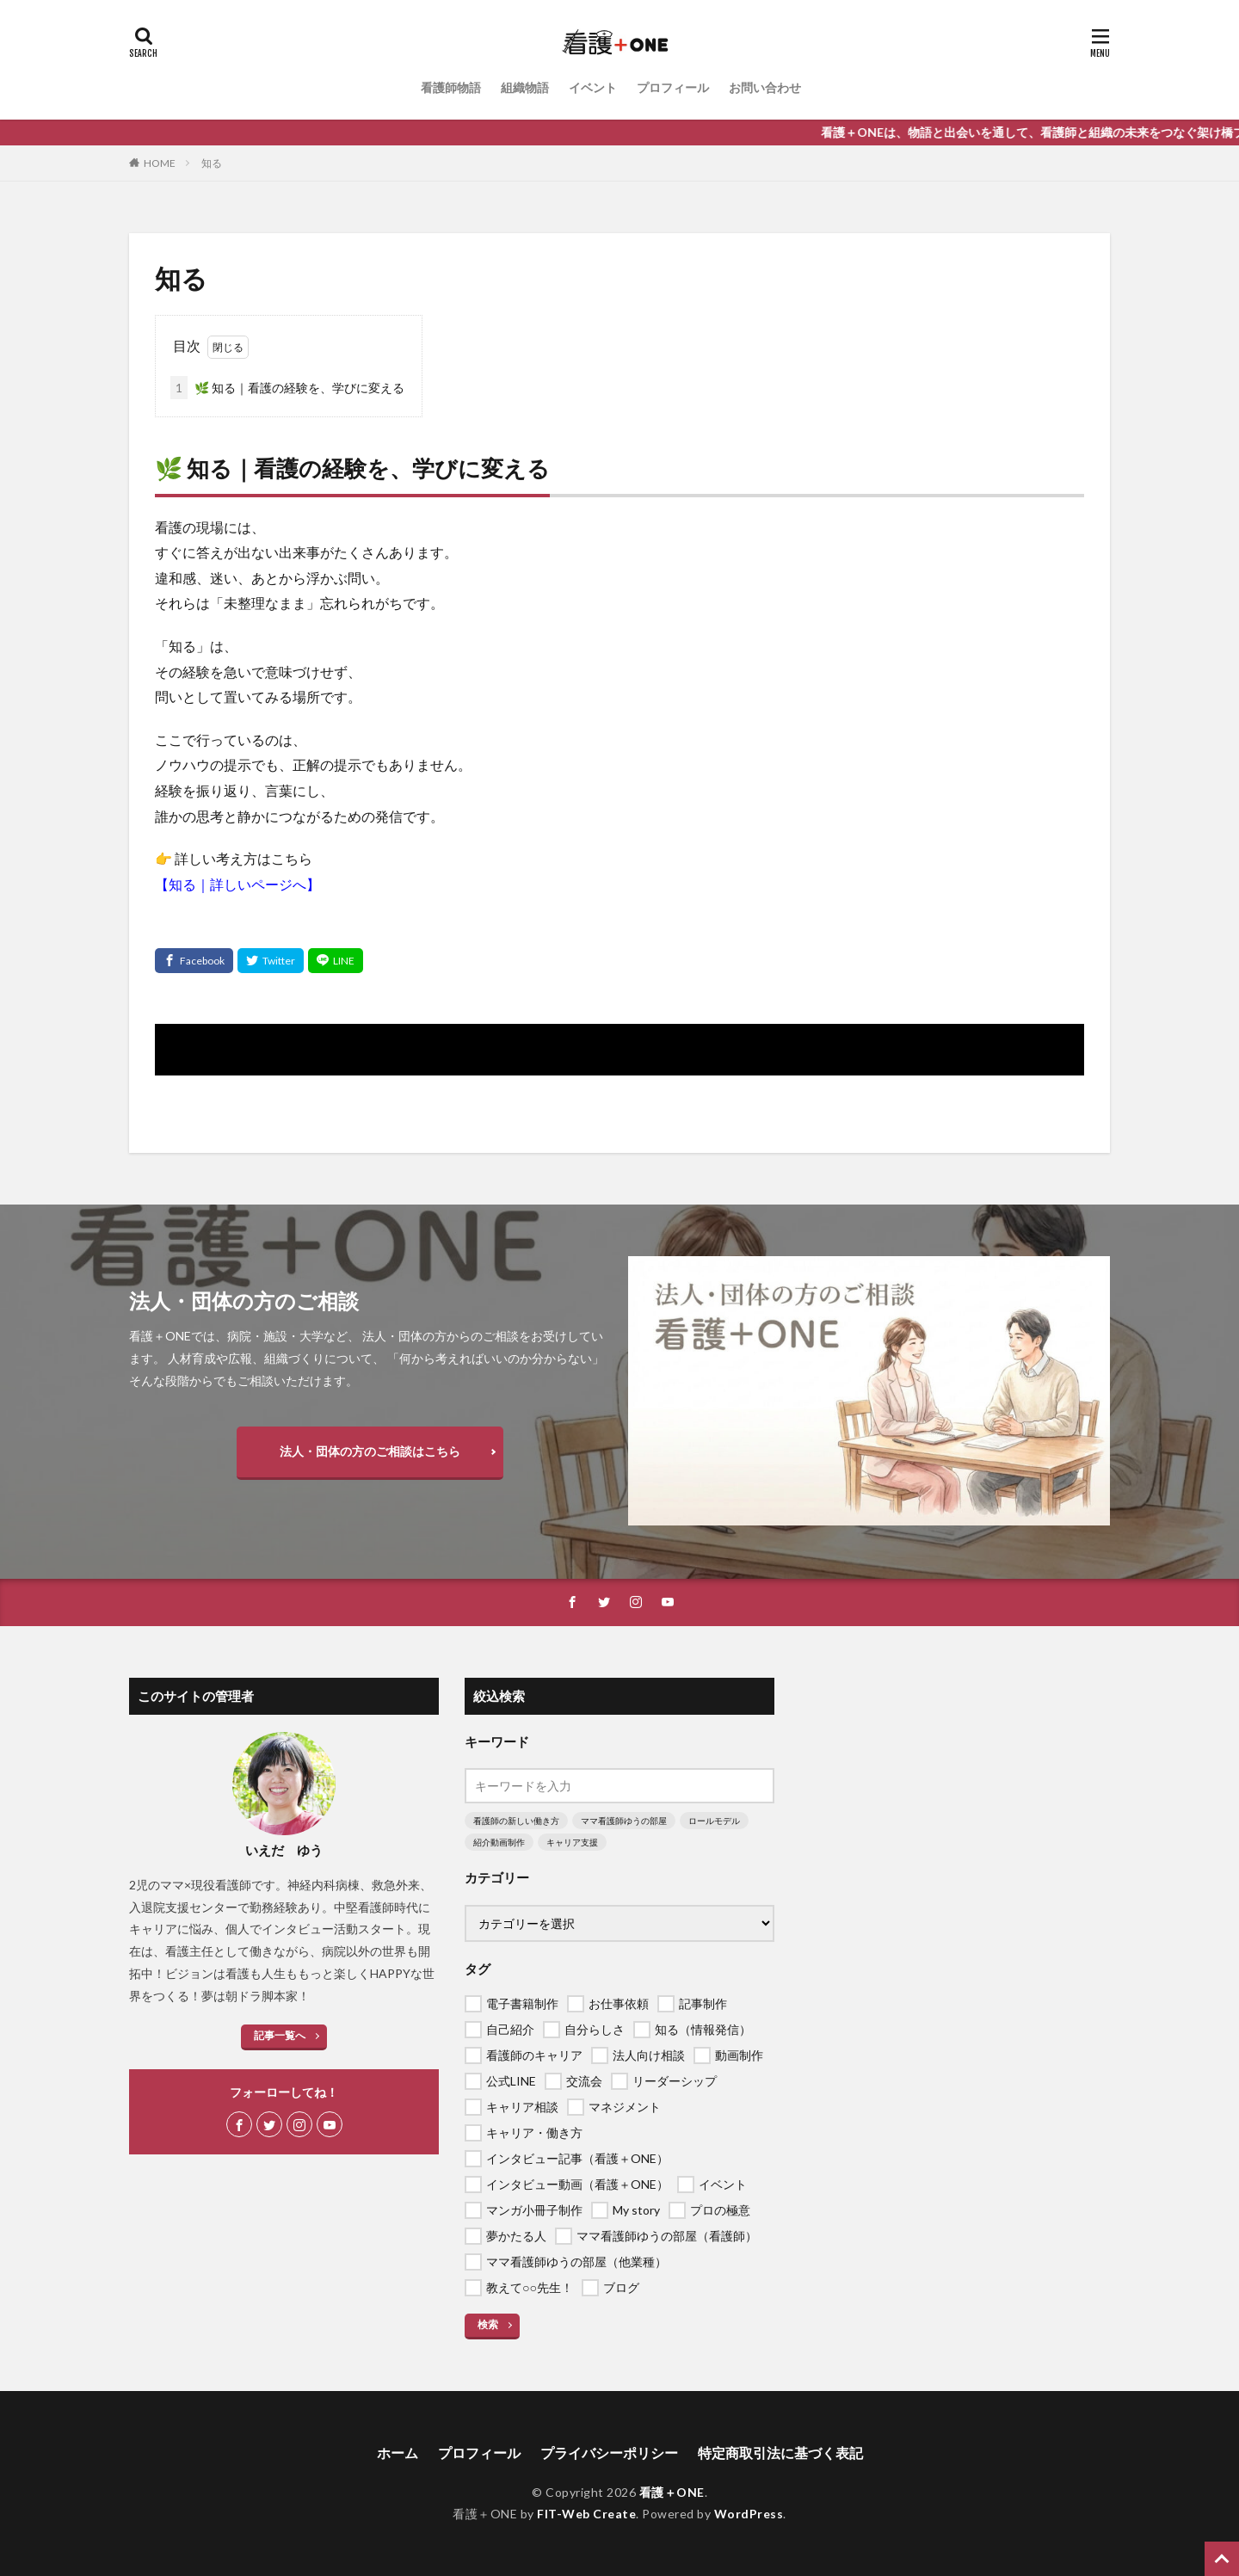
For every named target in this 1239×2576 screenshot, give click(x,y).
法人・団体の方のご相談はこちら (370, 1451)
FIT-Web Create (586, 2513)
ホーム (397, 2452)
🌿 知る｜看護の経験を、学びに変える (287, 387)
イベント (593, 87)
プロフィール (673, 87)
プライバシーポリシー (609, 2452)
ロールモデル (714, 1820)
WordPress (749, 2513)
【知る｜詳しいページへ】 (237, 884)
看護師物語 (451, 87)
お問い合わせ (765, 87)
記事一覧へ (279, 2035)
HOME (160, 163)
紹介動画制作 (499, 1842)
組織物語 (525, 87)
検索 (488, 2324)
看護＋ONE (672, 2492)
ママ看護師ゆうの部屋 (624, 1820)
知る (211, 163)
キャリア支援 (572, 1842)
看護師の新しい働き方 (516, 1820)
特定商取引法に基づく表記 (780, 2452)
